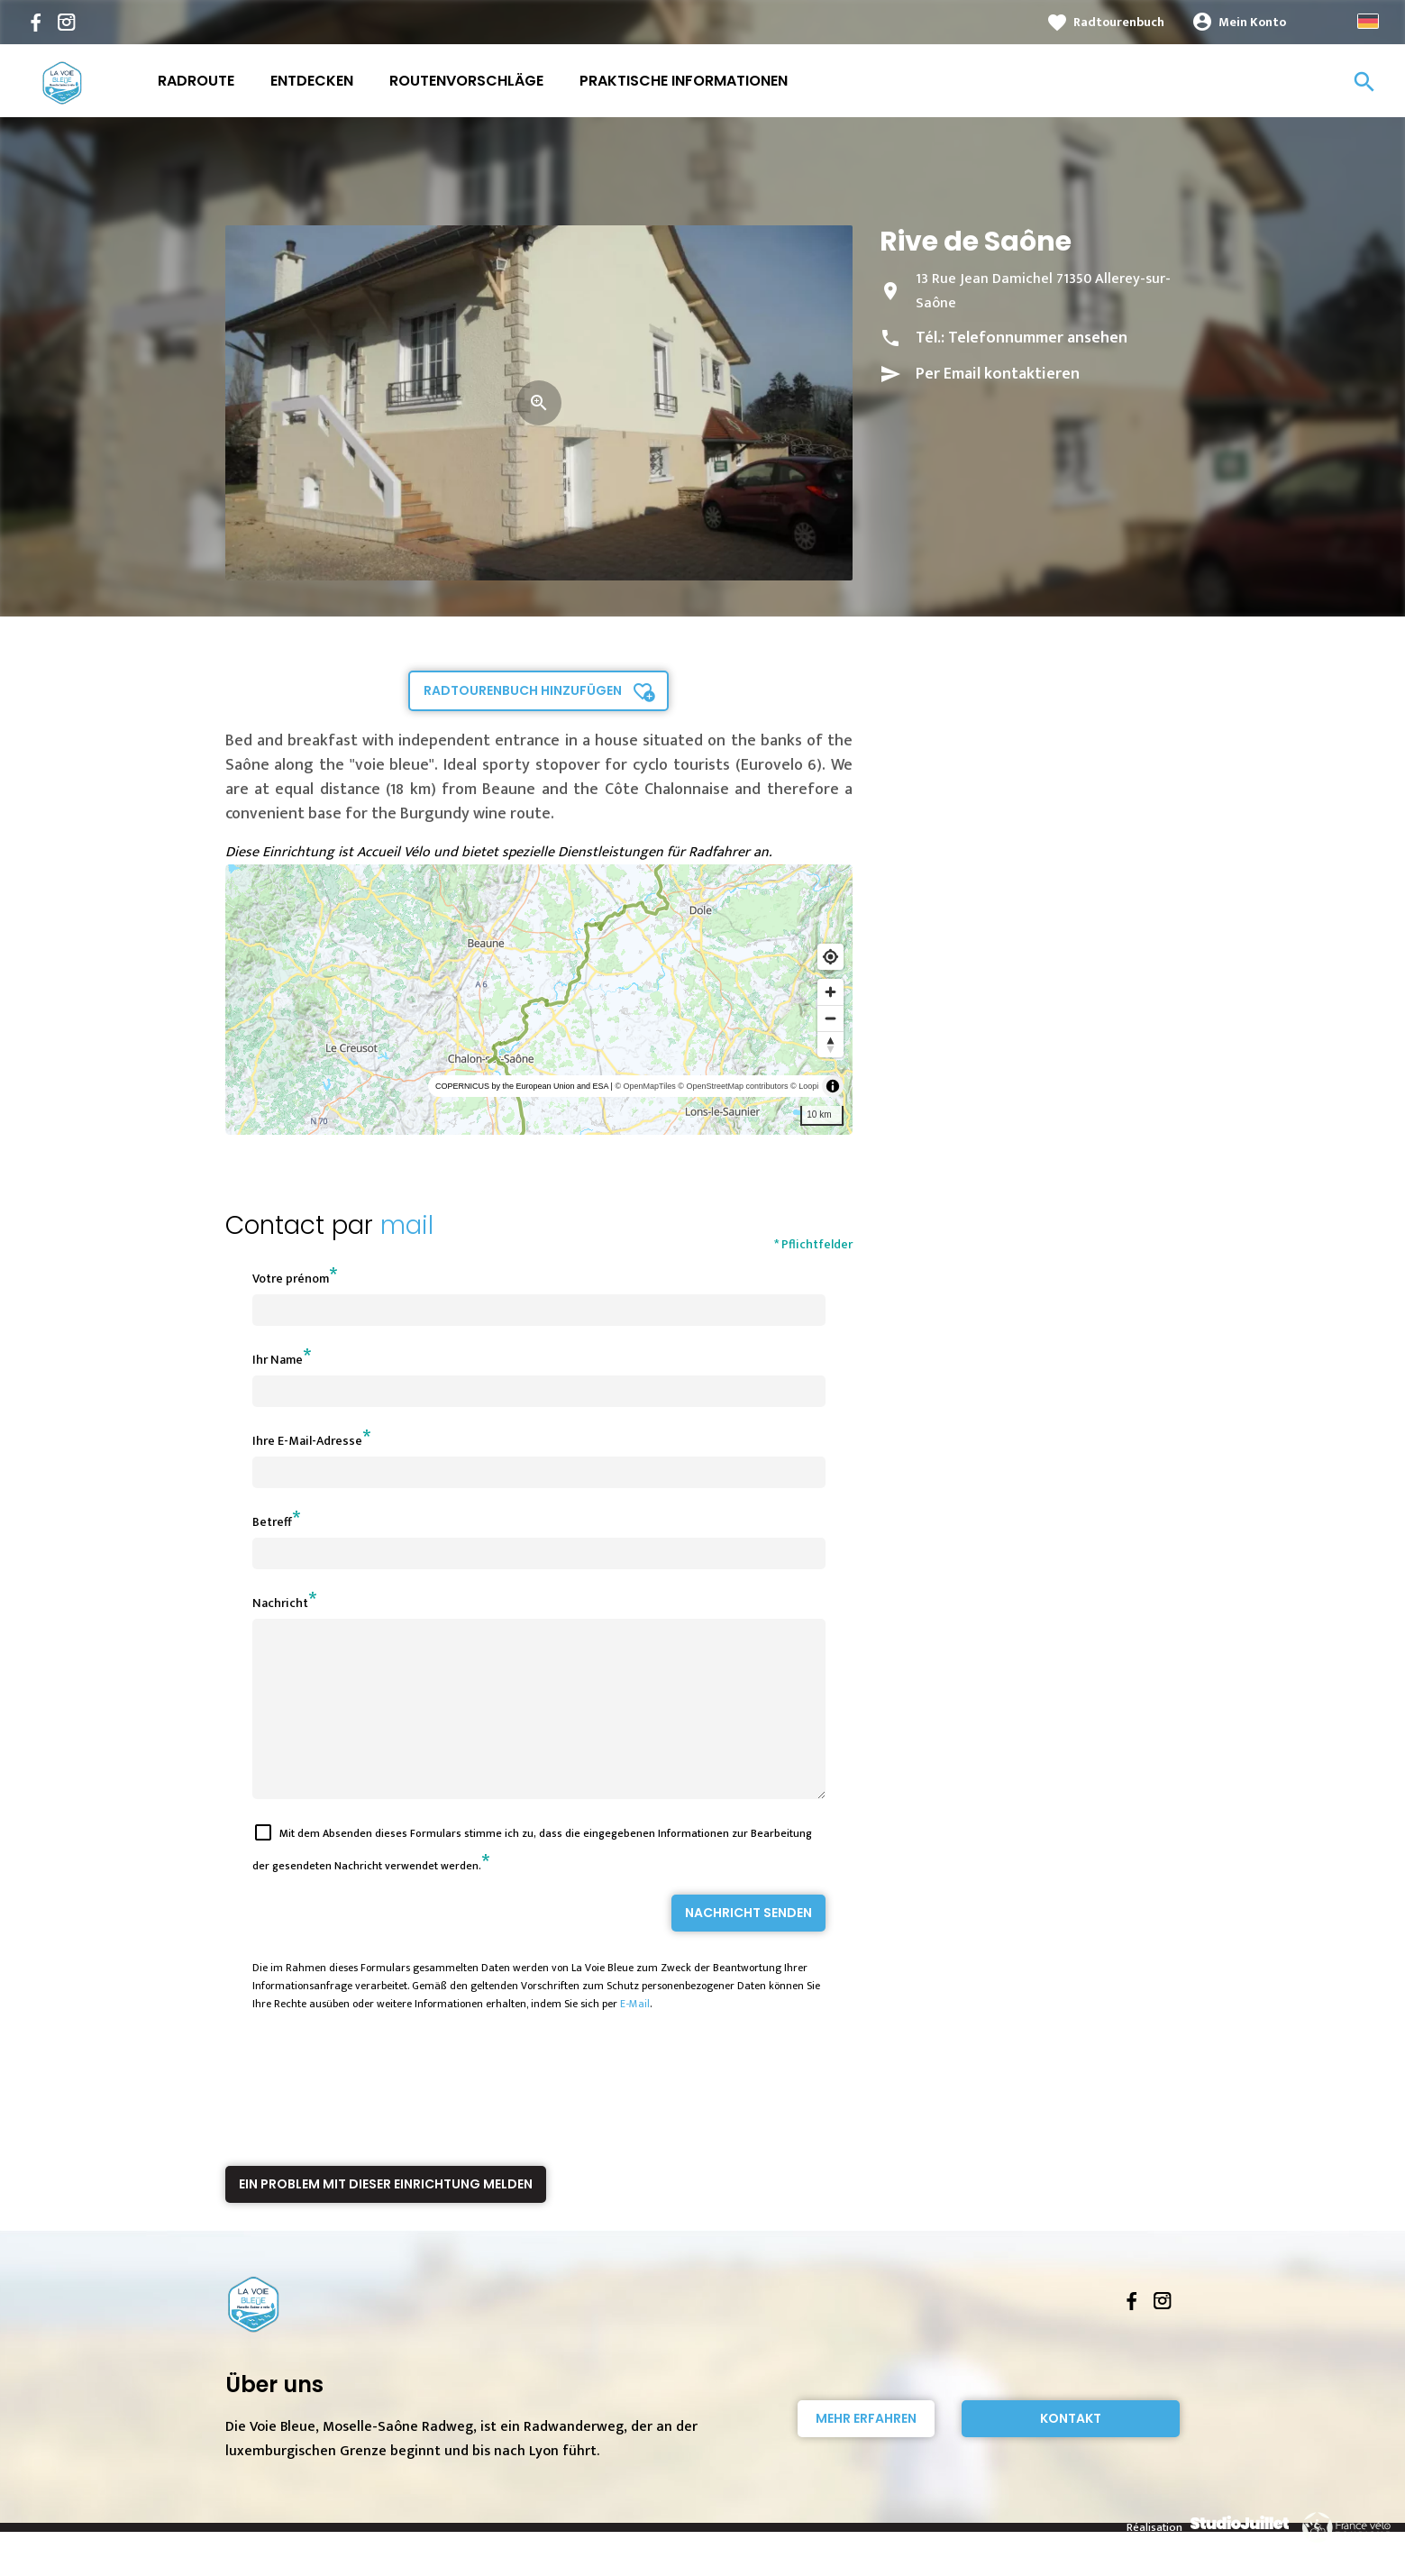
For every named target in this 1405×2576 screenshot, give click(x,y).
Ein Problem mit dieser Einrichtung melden (386, 2216)
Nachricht (280, 1603)
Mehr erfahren (866, 2451)
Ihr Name (277, 1359)
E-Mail (635, 2036)
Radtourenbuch (1118, 22)
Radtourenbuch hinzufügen (523, 690)
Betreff (272, 1522)
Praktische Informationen (683, 80)
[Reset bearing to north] (830, 1044)
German (1368, 21)
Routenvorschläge (466, 80)
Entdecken (311, 80)
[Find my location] (830, 957)
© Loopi (804, 1086)
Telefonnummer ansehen (1037, 338)
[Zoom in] (830, 992)
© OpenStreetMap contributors (733, 1086)
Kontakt (1070, 2451)
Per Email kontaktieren (998, 374)
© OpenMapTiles (645, 1086)
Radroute (196, 80)
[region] (539, 999)
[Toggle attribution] (833, 1086)
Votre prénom (290, 1278)
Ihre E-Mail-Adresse (307, 1440)
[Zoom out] (830, 1018)
